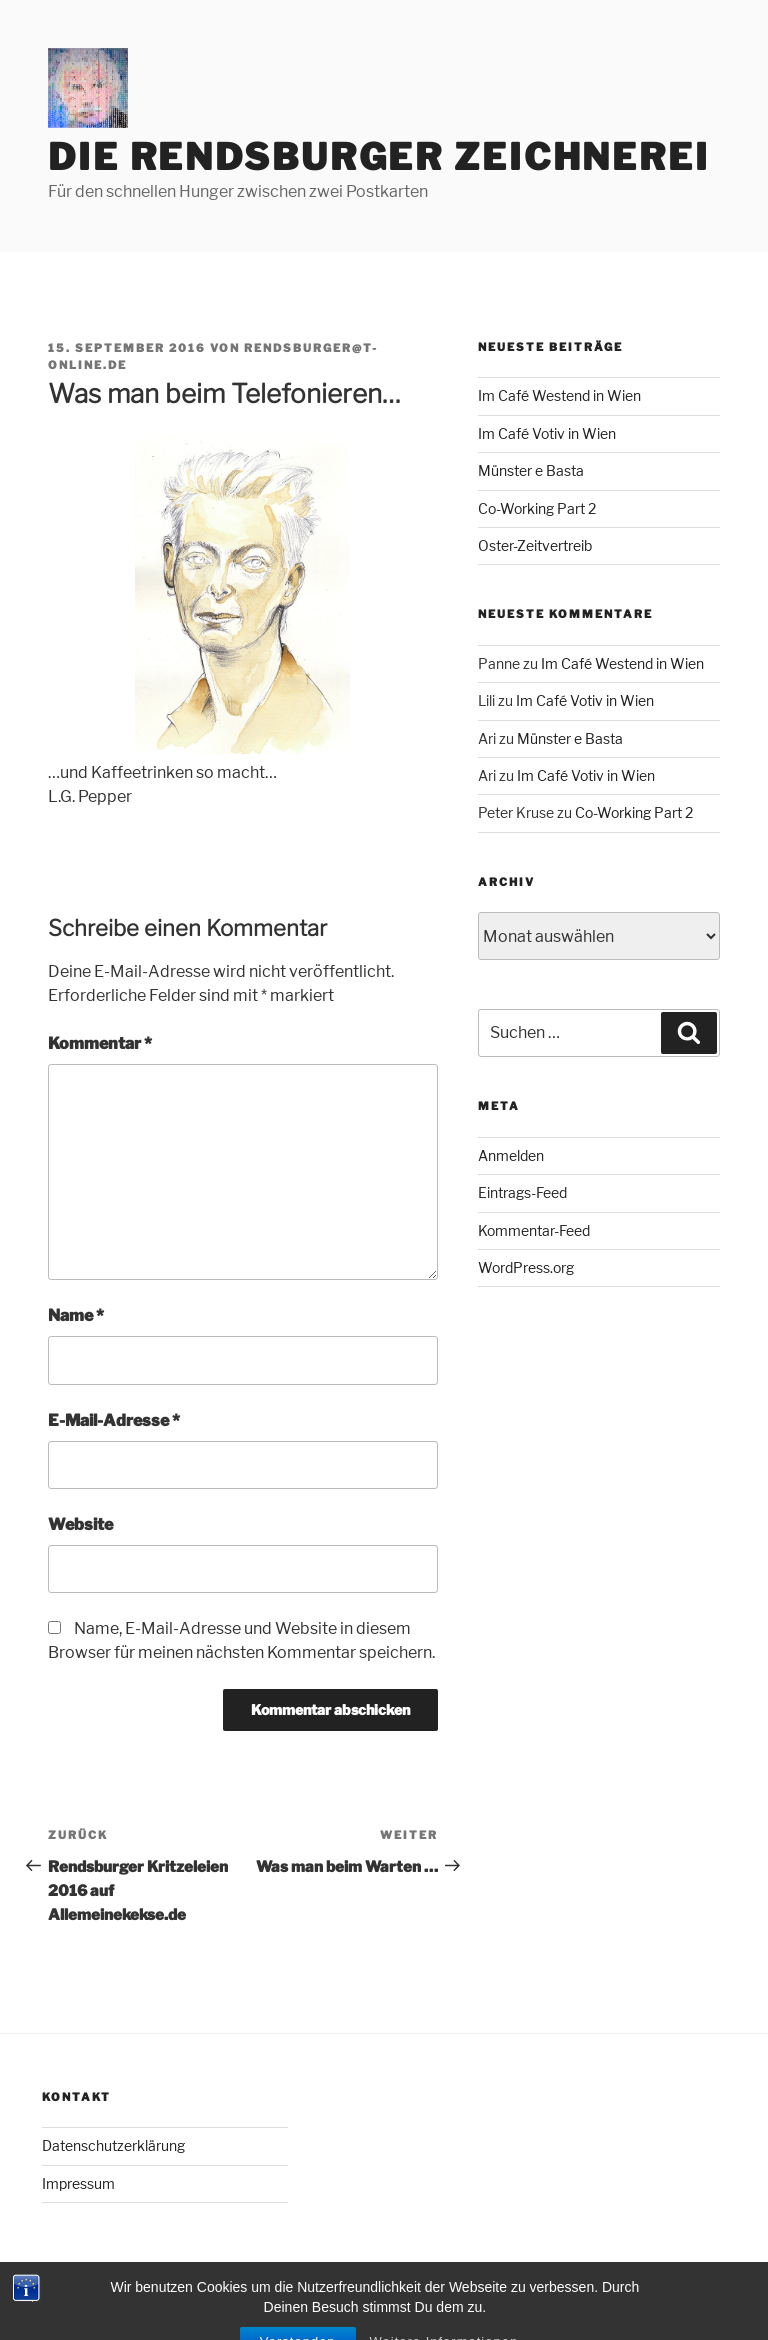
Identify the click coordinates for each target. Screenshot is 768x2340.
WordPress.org (526, 1267)
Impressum (78, 2183)
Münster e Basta (531, 470)
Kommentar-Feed (534, 1230)
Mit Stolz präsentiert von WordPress (157, 2293)
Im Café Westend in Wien (559, 395)
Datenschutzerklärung (113, 2145)
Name (76, 1315)
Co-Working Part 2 (537, 508)
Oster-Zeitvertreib (535, 545)
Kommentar (100, 1043)
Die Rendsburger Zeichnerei (379, 157)
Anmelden (511, 1155)
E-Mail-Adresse (114, 1420)
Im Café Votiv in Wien (547, 433)
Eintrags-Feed (522, 1192)
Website (80, 1524)
